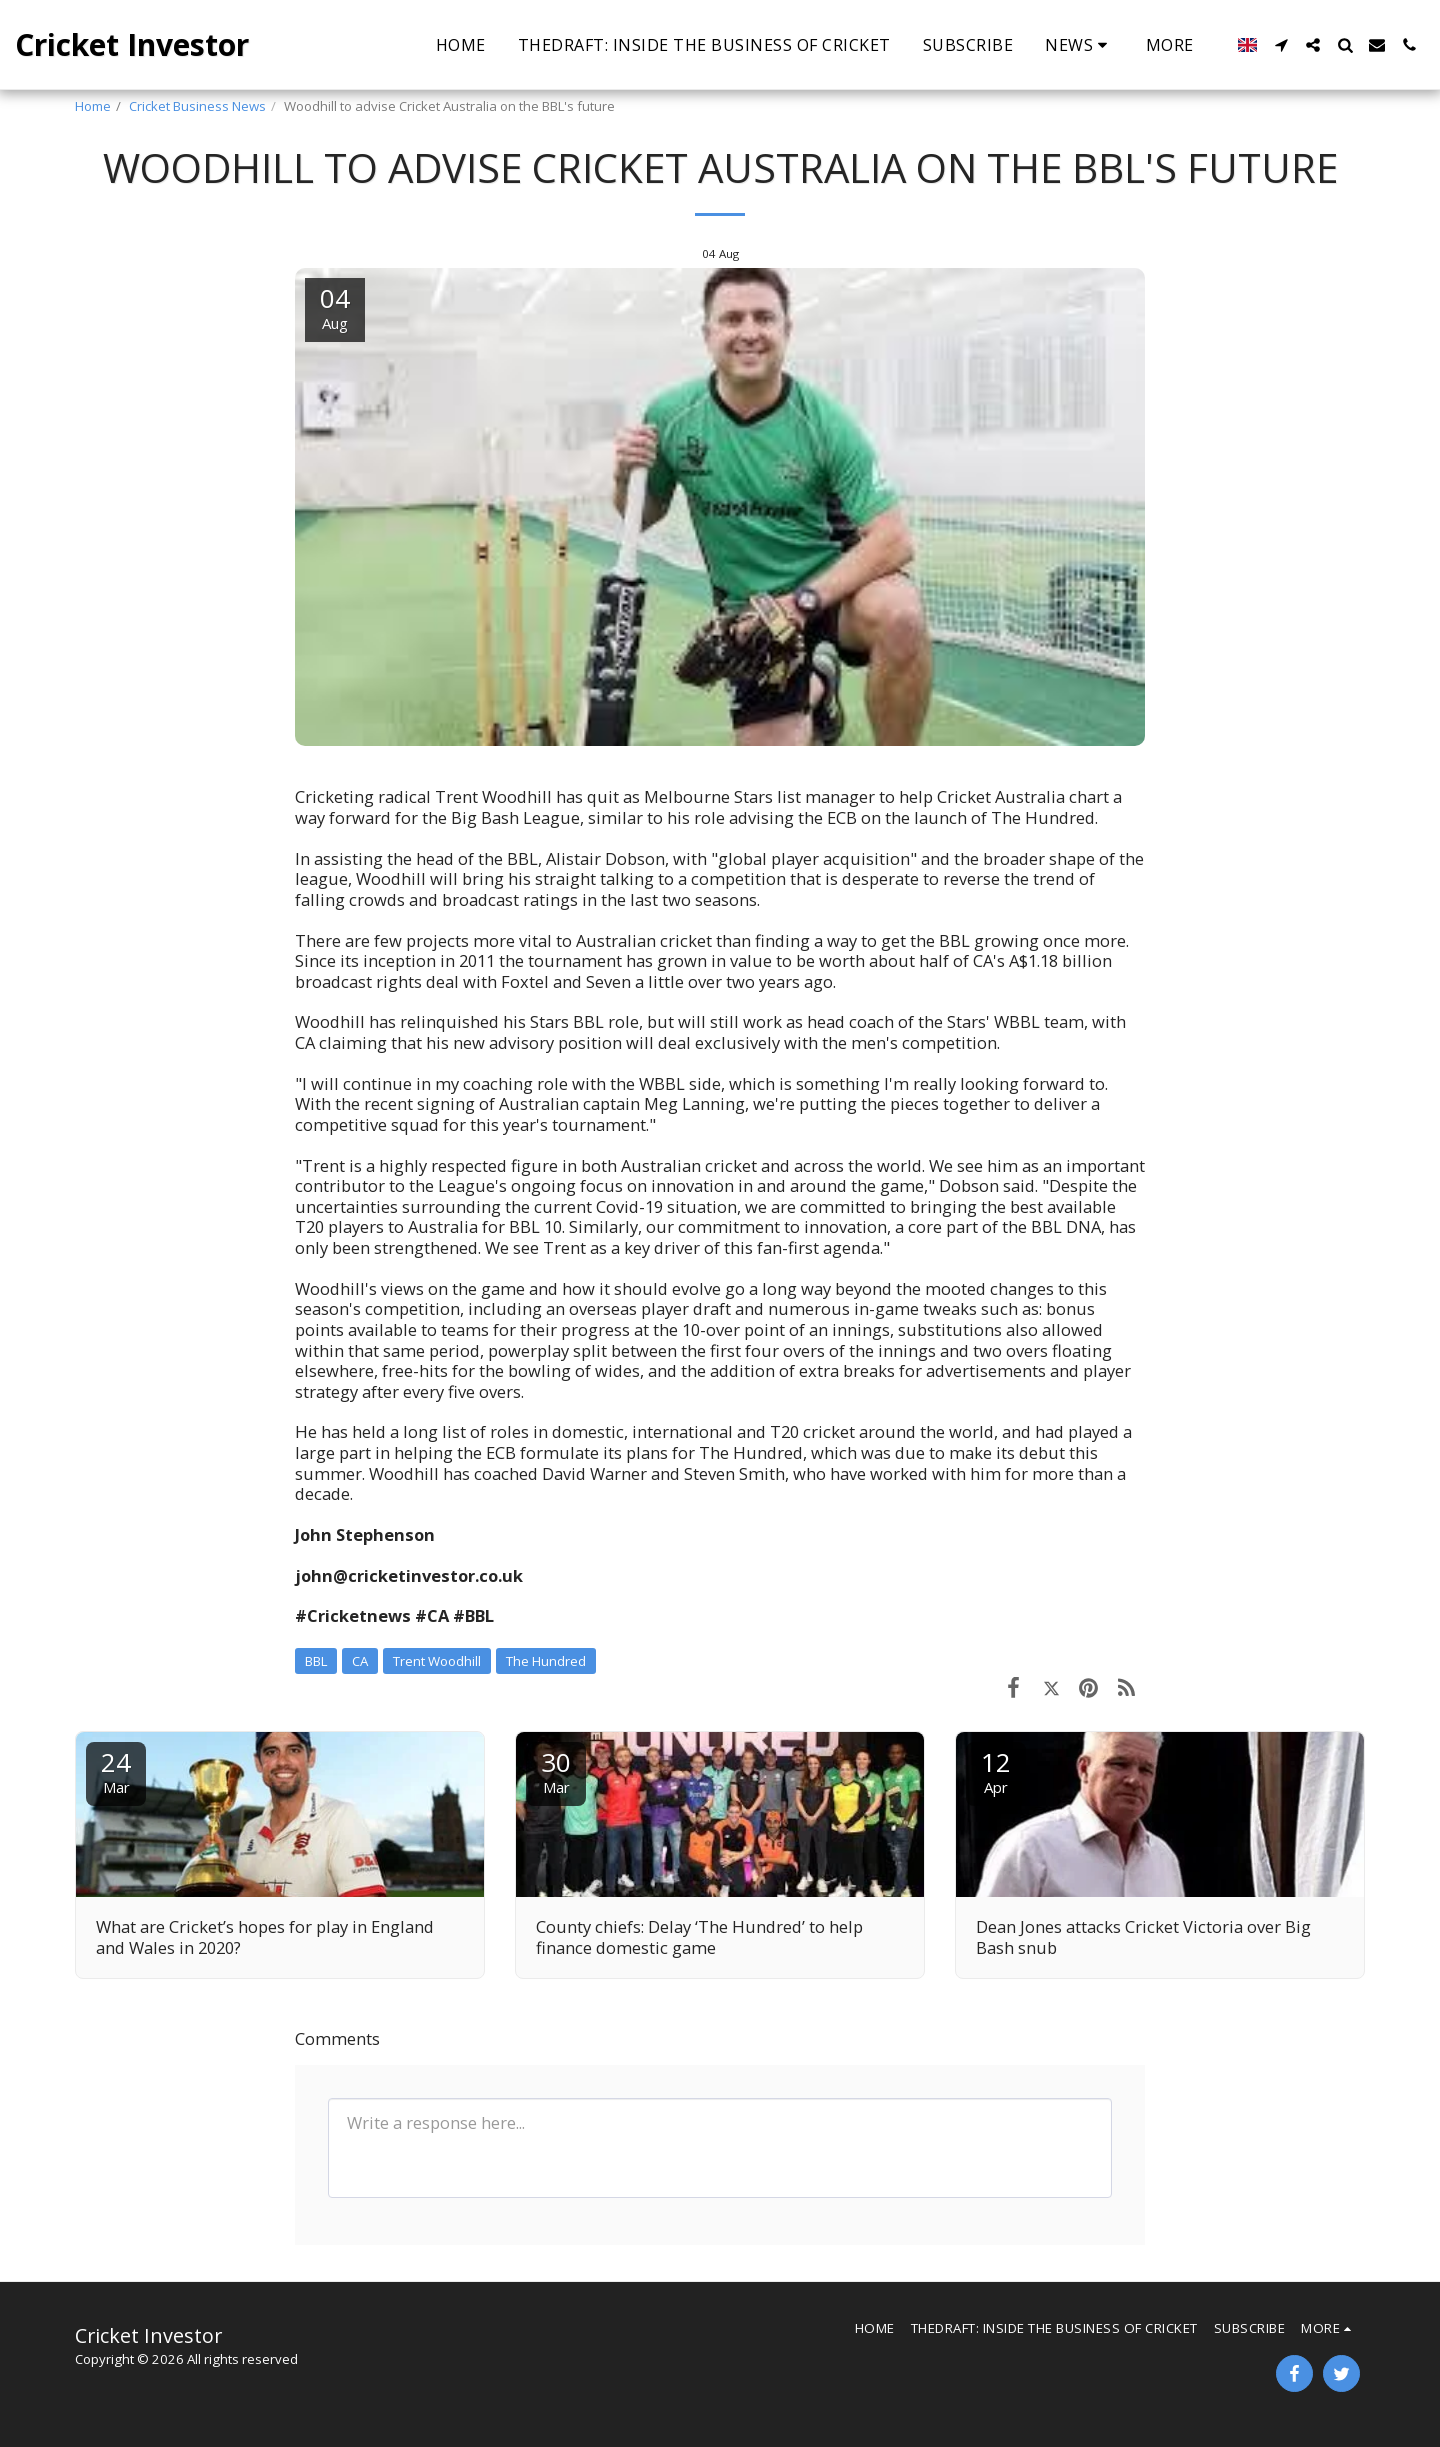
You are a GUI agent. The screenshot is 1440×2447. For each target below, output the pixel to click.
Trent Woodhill (437, 1661)
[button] (1079, 45)
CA (360, 1661)
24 (116, 1770)
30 (556, 1770)
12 (996, 1770)
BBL (316, 1661)
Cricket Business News (197, 106)
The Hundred (546, 1661)
